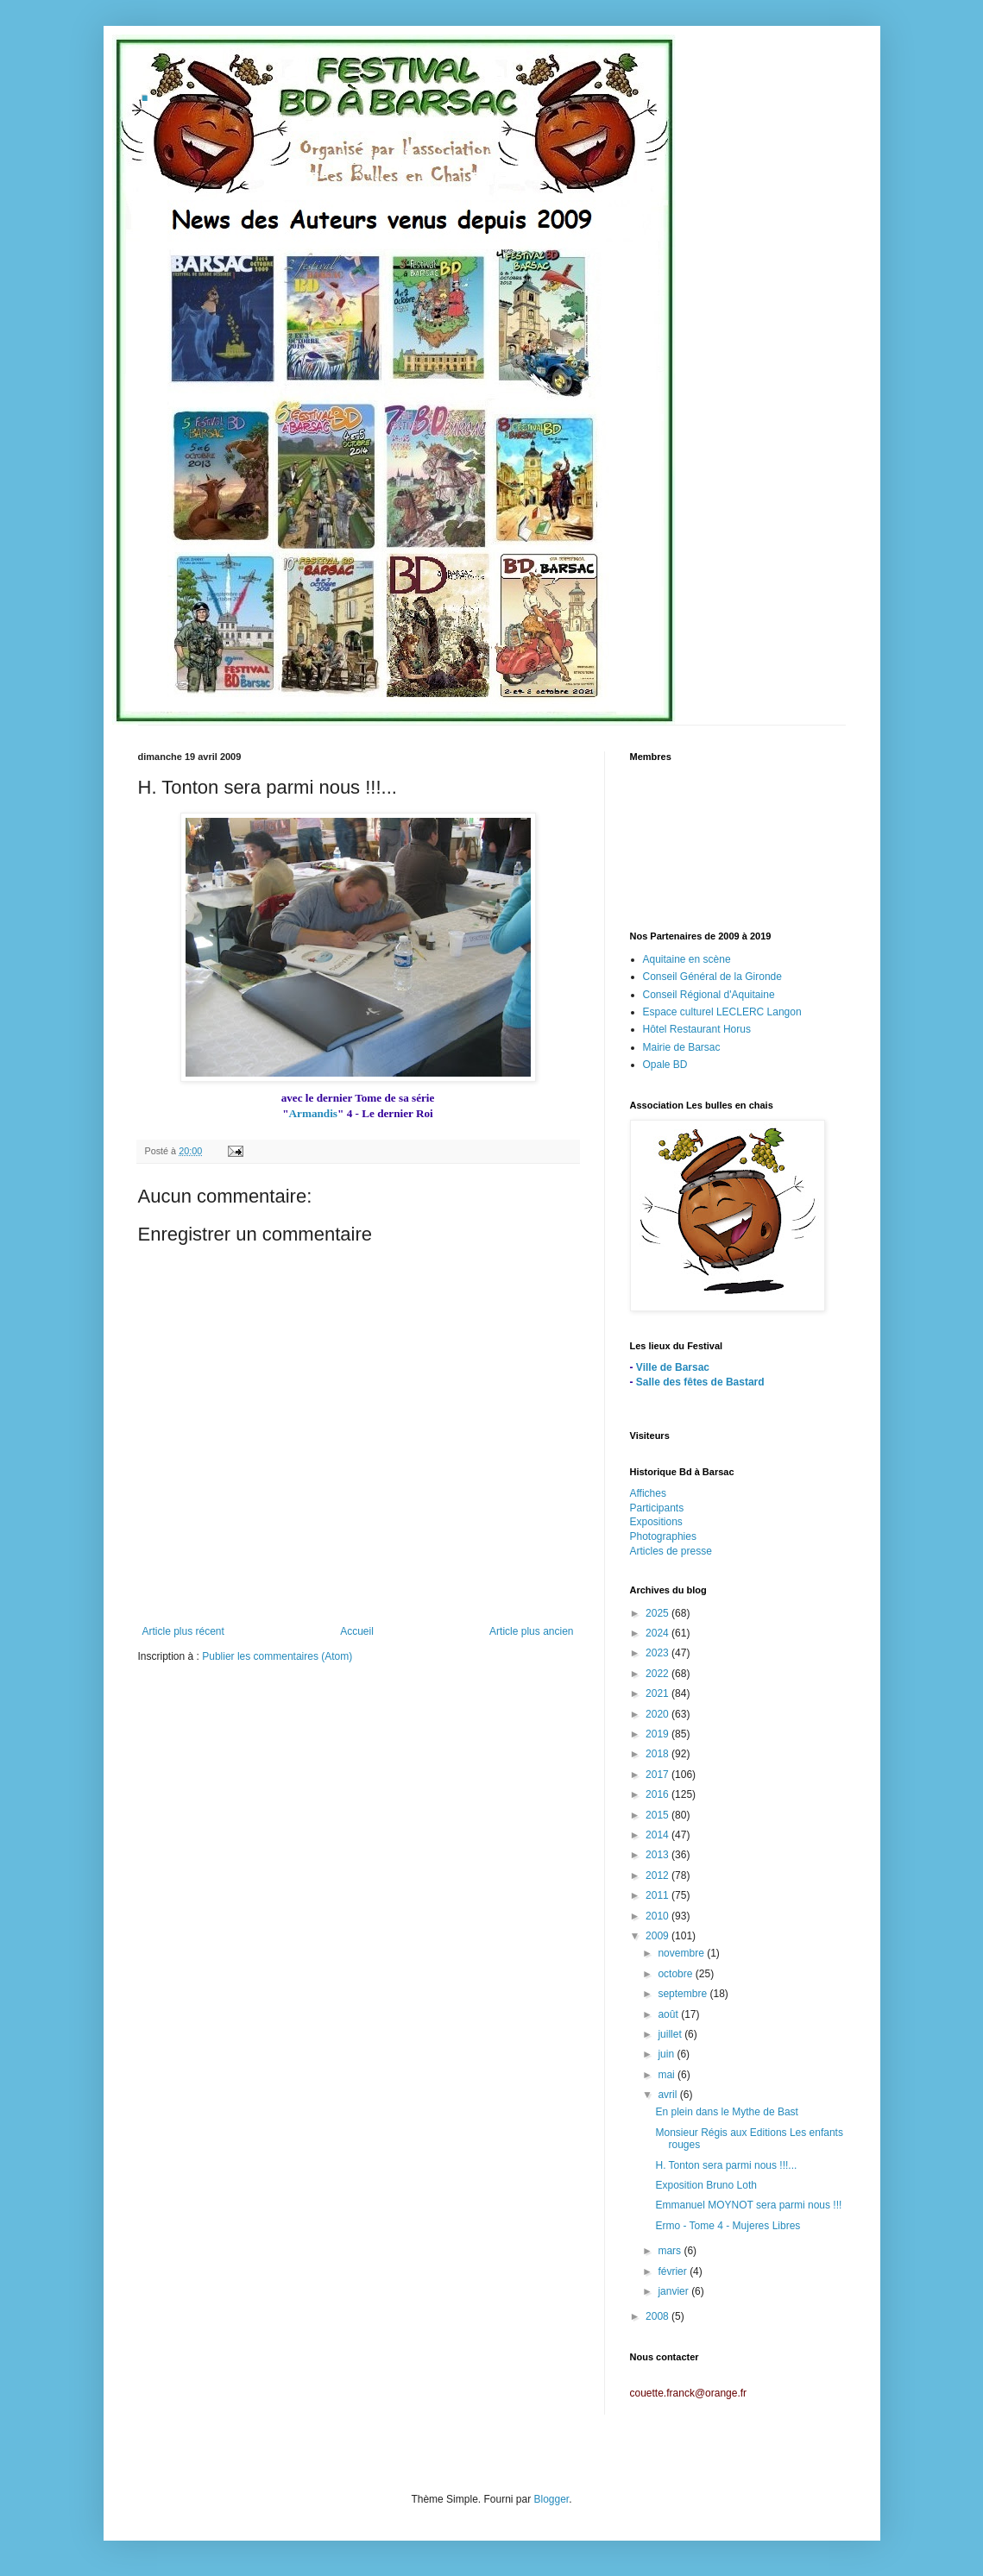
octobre (676, 1974)
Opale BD (665, 1065)
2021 (658, 1693)
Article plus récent (183, 1631)
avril (668, 2095)
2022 (658, 1674)
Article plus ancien (531, 1631)
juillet (671, 2034)
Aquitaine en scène (687, 959)
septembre (683, 1994)
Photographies (663, 1536)
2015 (658, 1815)
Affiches (648, 1493)
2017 (658, 1775)
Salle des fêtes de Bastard (700, 1382)
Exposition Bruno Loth (705, 2185)
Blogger (552, 2499)
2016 (658, 1794)
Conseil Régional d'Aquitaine (709, 995)
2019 (658, 1734)
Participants (657, 1508)
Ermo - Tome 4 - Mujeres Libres (727, 2226)
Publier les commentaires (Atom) (277, 1656)
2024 (658, 1633)
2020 (658, 1714)
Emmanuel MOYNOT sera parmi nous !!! (748, 2205)
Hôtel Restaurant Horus (697, 1029)
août (669, 2014)
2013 (658, 1855)
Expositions (656, 1522)
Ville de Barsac (672, 1367)
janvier (674, 2291)
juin (667, 2054)
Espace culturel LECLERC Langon (722, 1012)
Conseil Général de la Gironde (712, 977)
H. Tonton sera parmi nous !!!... (726, 2165)
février (674, 2271)
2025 (658, 1613)
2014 (658, 1835)
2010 (658, 1916)
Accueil (357, 1631)
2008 (658, 2316)
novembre (682, 1953)
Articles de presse (671, 1551)
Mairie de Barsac (682, 1047)
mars (671, 2251)
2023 (658, 1653)
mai (667, 2075)
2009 (658, 1936)
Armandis (313, 1113)
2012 (658, 1875)
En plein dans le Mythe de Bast (726, 2112)
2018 (658, 1754)
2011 (658, 1895)
